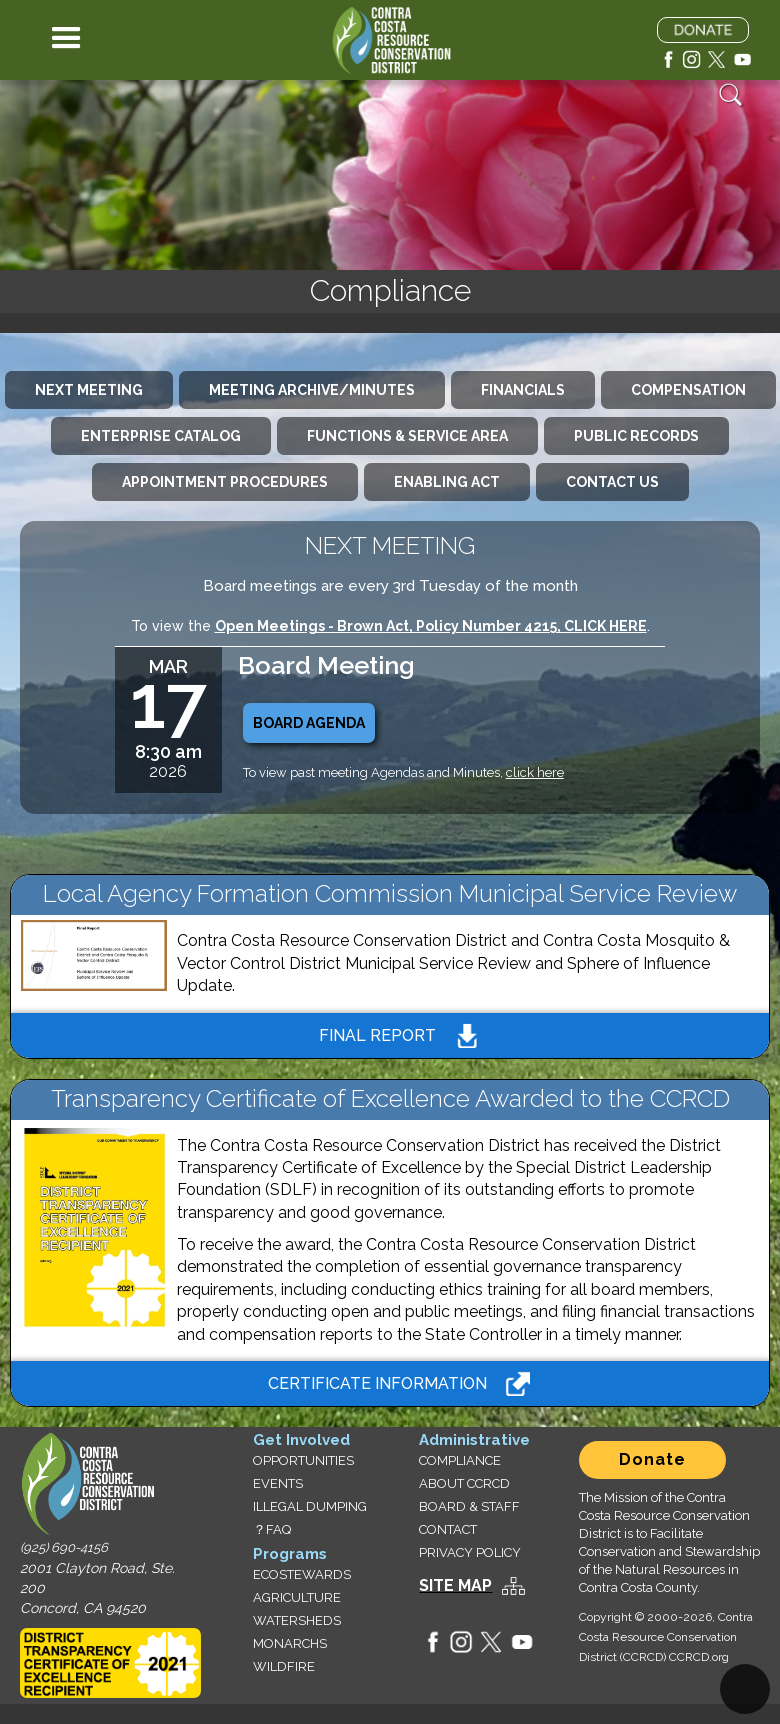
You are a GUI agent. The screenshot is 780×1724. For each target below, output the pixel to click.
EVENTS (278, 1483)
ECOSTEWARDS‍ (302, 1574)
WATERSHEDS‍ (297, 1620)
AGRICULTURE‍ (297, 1597)
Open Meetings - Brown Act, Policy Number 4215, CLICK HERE (431, 626)
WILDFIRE (284, 1666)
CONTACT (448, 1529)
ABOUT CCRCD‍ (464, 1483)
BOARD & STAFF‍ (469, 1506)
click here (535, 772)
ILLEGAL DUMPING (310, 1506)
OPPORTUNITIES (303, 1460)
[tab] (89, 390)
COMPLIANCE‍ (460, 1460)
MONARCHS (290, 1643)
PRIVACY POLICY (470, 1552)
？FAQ (272, 1529)
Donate (652, 1459)
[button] (66, 40)
